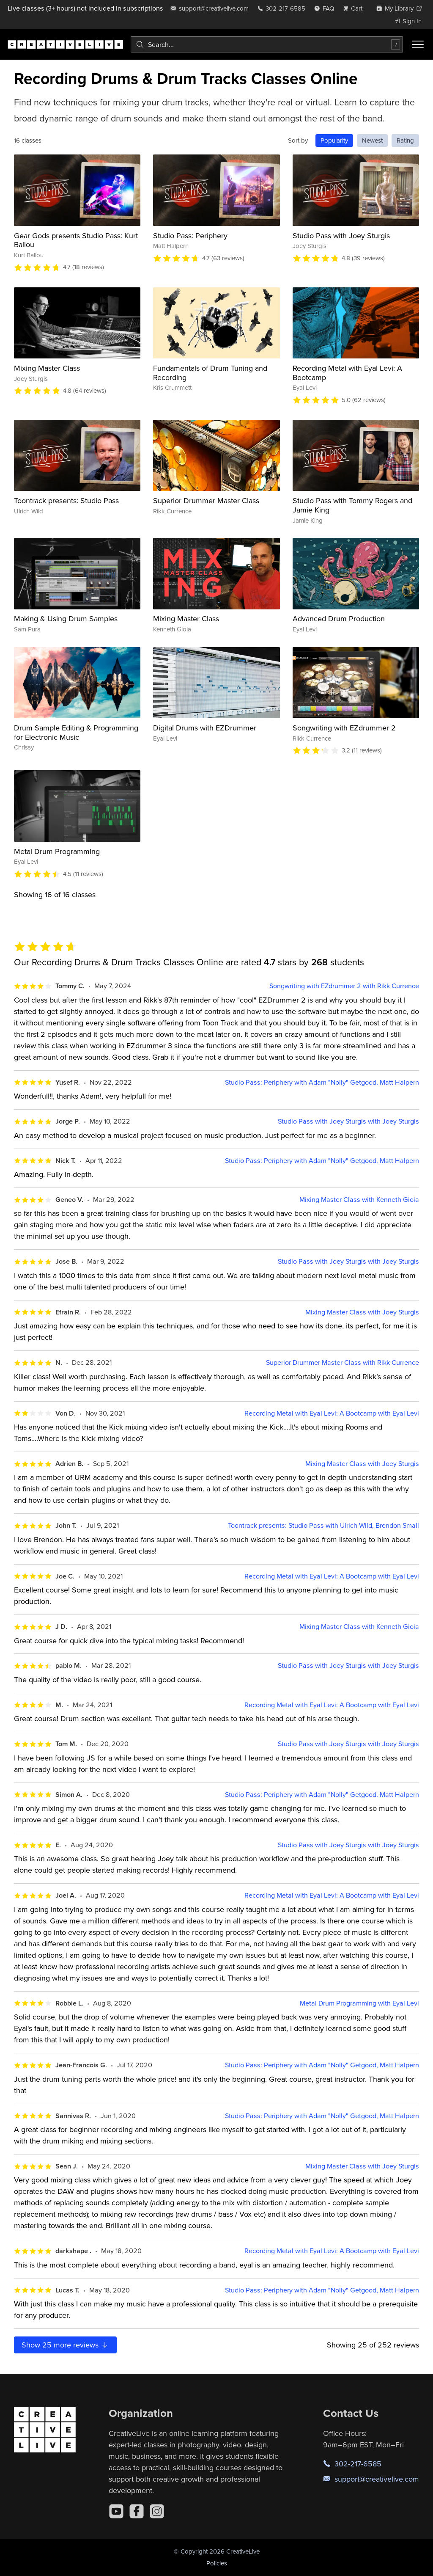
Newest (372, 140)
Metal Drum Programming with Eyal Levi (359, 2003)
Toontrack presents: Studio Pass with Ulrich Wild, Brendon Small (323, 1525)
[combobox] (267, 44)
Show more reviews (65, 2344)
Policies (216, 2563)
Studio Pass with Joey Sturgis (341, 235)
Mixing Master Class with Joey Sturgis (362, 1312)
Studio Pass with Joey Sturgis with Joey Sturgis (348, 1121)
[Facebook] (136, 2511)
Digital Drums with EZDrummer (204, 727)
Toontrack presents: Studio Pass (66, 500)
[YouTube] (116, 2511)
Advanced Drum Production (339, 618)
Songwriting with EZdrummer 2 (344, 727)
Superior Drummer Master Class (206, 500)
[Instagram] (156, 2511)
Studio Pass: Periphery (190, 235)
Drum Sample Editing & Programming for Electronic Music (76, 732)
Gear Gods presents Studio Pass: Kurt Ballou (76, 240)
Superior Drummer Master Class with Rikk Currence (342, 1362)
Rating (405, 140)
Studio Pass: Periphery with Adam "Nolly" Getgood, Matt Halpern (322, 1082)
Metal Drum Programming (57, 851)
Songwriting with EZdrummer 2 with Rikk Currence (344, 986)
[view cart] (355, 8)
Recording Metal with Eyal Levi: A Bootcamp (347, 373)
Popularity (334, 140)
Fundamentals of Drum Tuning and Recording (210, 373)
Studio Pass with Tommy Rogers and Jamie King (352, 505)
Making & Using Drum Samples (66, 618)
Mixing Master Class (47, 368)
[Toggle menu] (417, 44)
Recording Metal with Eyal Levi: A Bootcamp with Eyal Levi (331, 1413)
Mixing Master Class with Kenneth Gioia (359, 1200)
